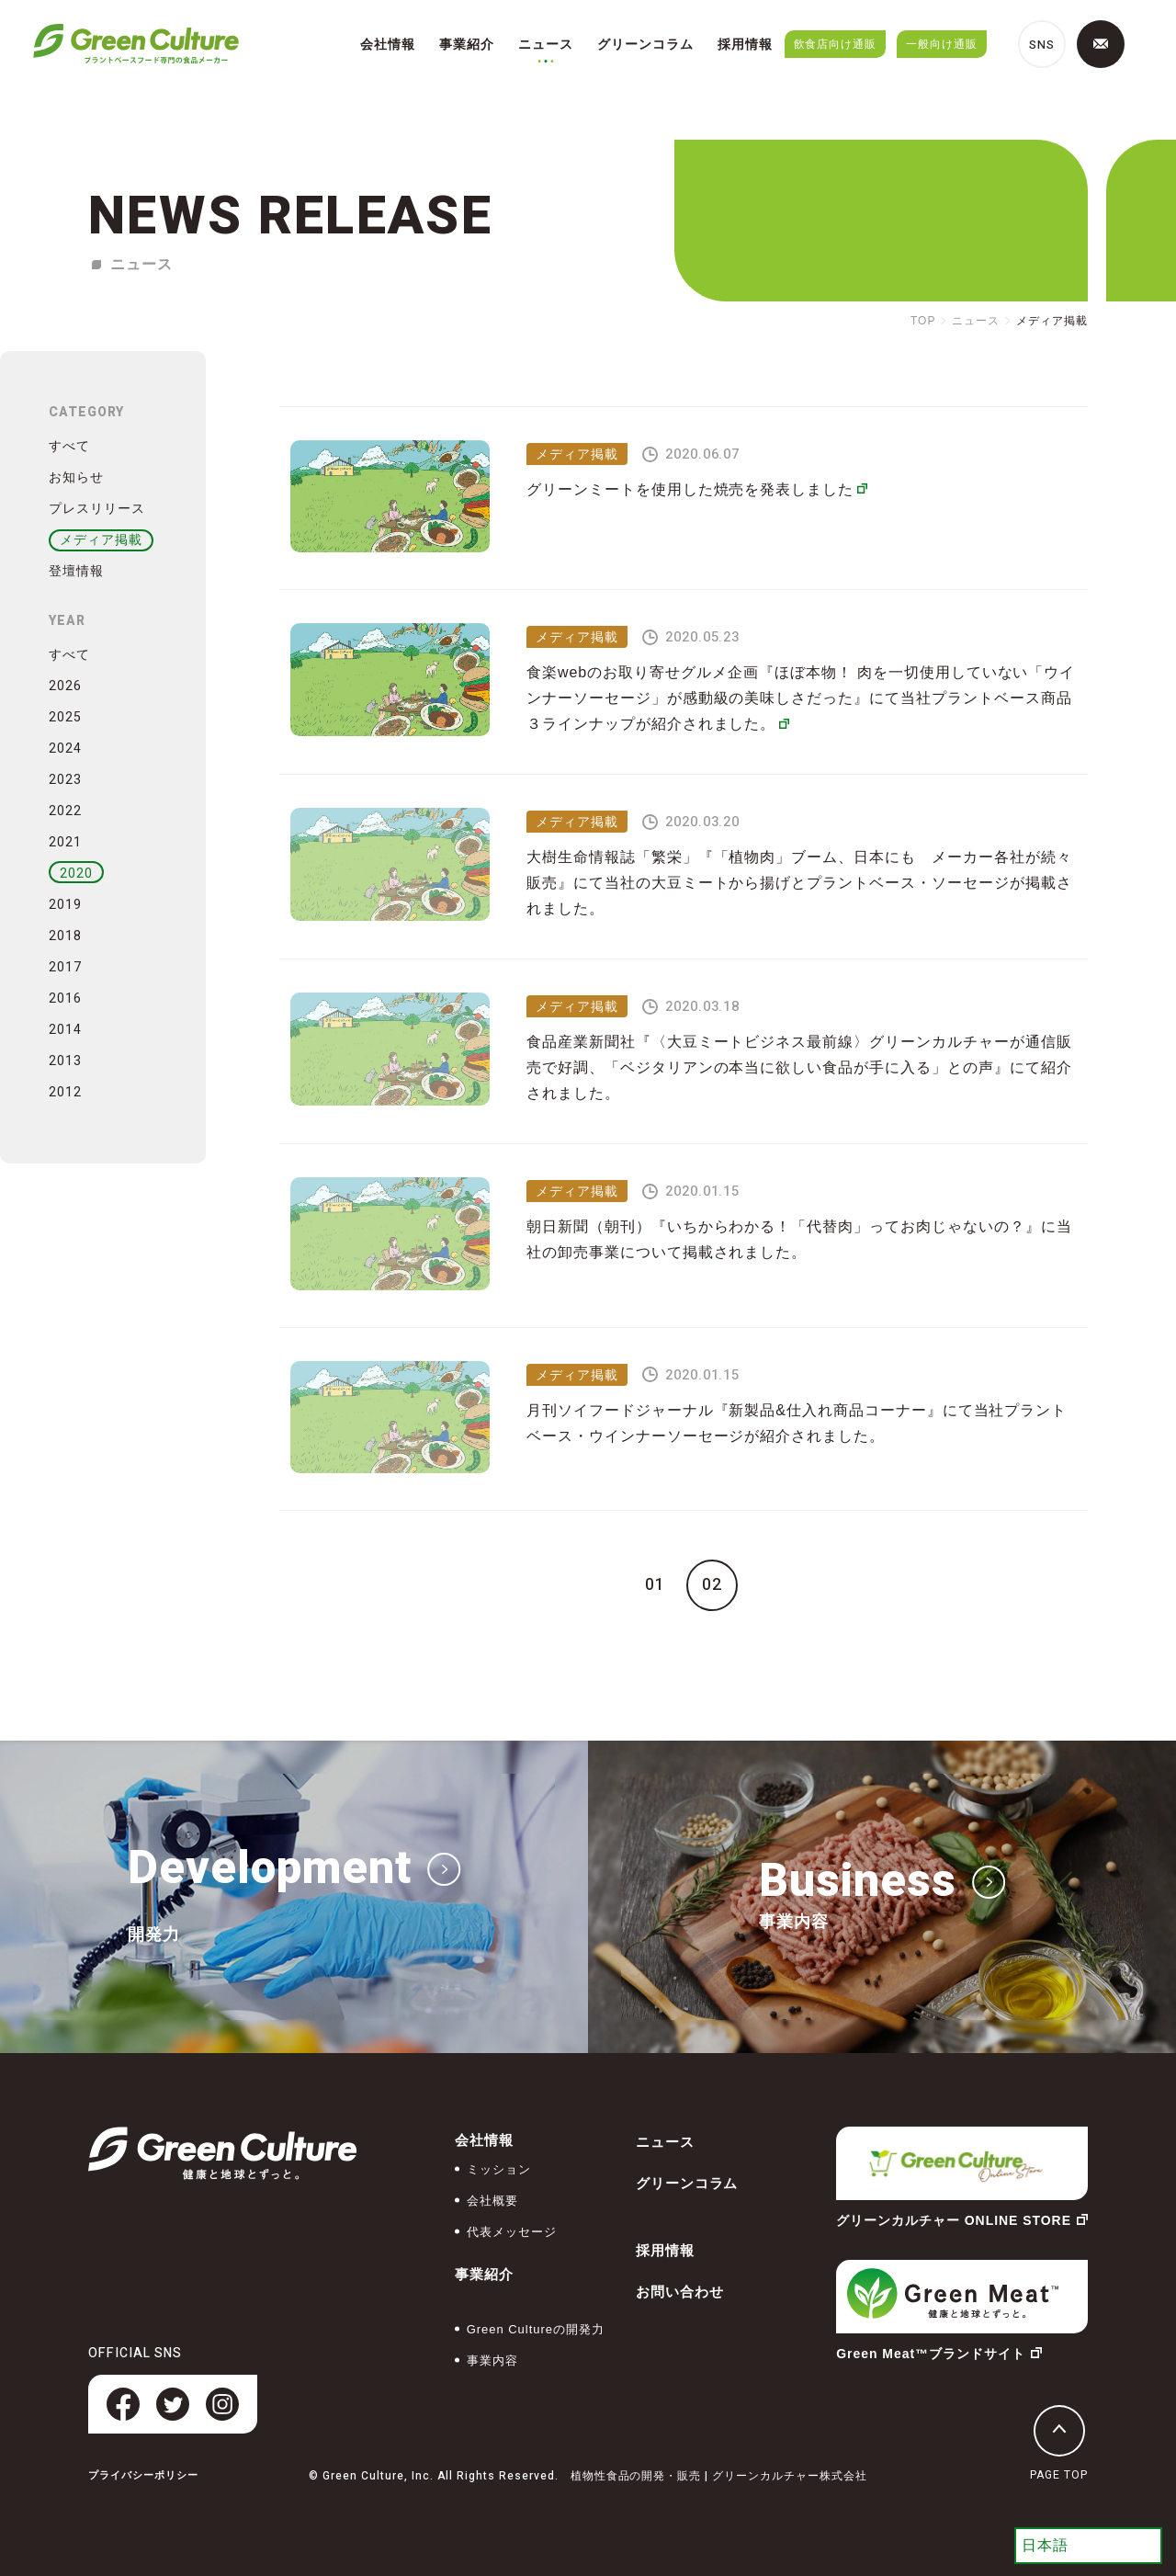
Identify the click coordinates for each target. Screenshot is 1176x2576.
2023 (65, 779)
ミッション (499, 2169)
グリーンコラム (645, 44)
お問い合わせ (680, 2291)
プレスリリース (97, 508)
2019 (65, 904)
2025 (65, 717)
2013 (65, 1061)
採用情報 (745, 44)
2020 (76, 873)
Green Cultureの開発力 (536, 2329)
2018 (65, 936)
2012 (65, 1092)
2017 (65, 967)
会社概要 (492, 2200)
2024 (65, 748)
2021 (65, 842)
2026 (65, 686)
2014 (65, 1029)
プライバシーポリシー (143, 2475)
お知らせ (76, 477)
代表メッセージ (512, 2232)
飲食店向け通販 (835, 44)
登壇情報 (76, 570)
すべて (69, 445)
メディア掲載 (101, 539)
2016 (65, 998)
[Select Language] (1088, 2545)
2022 (65, 811)
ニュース (545, 44)
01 (655, 1585)
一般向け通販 (942, 44)
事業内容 (492, 2360)
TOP (922, 320)
